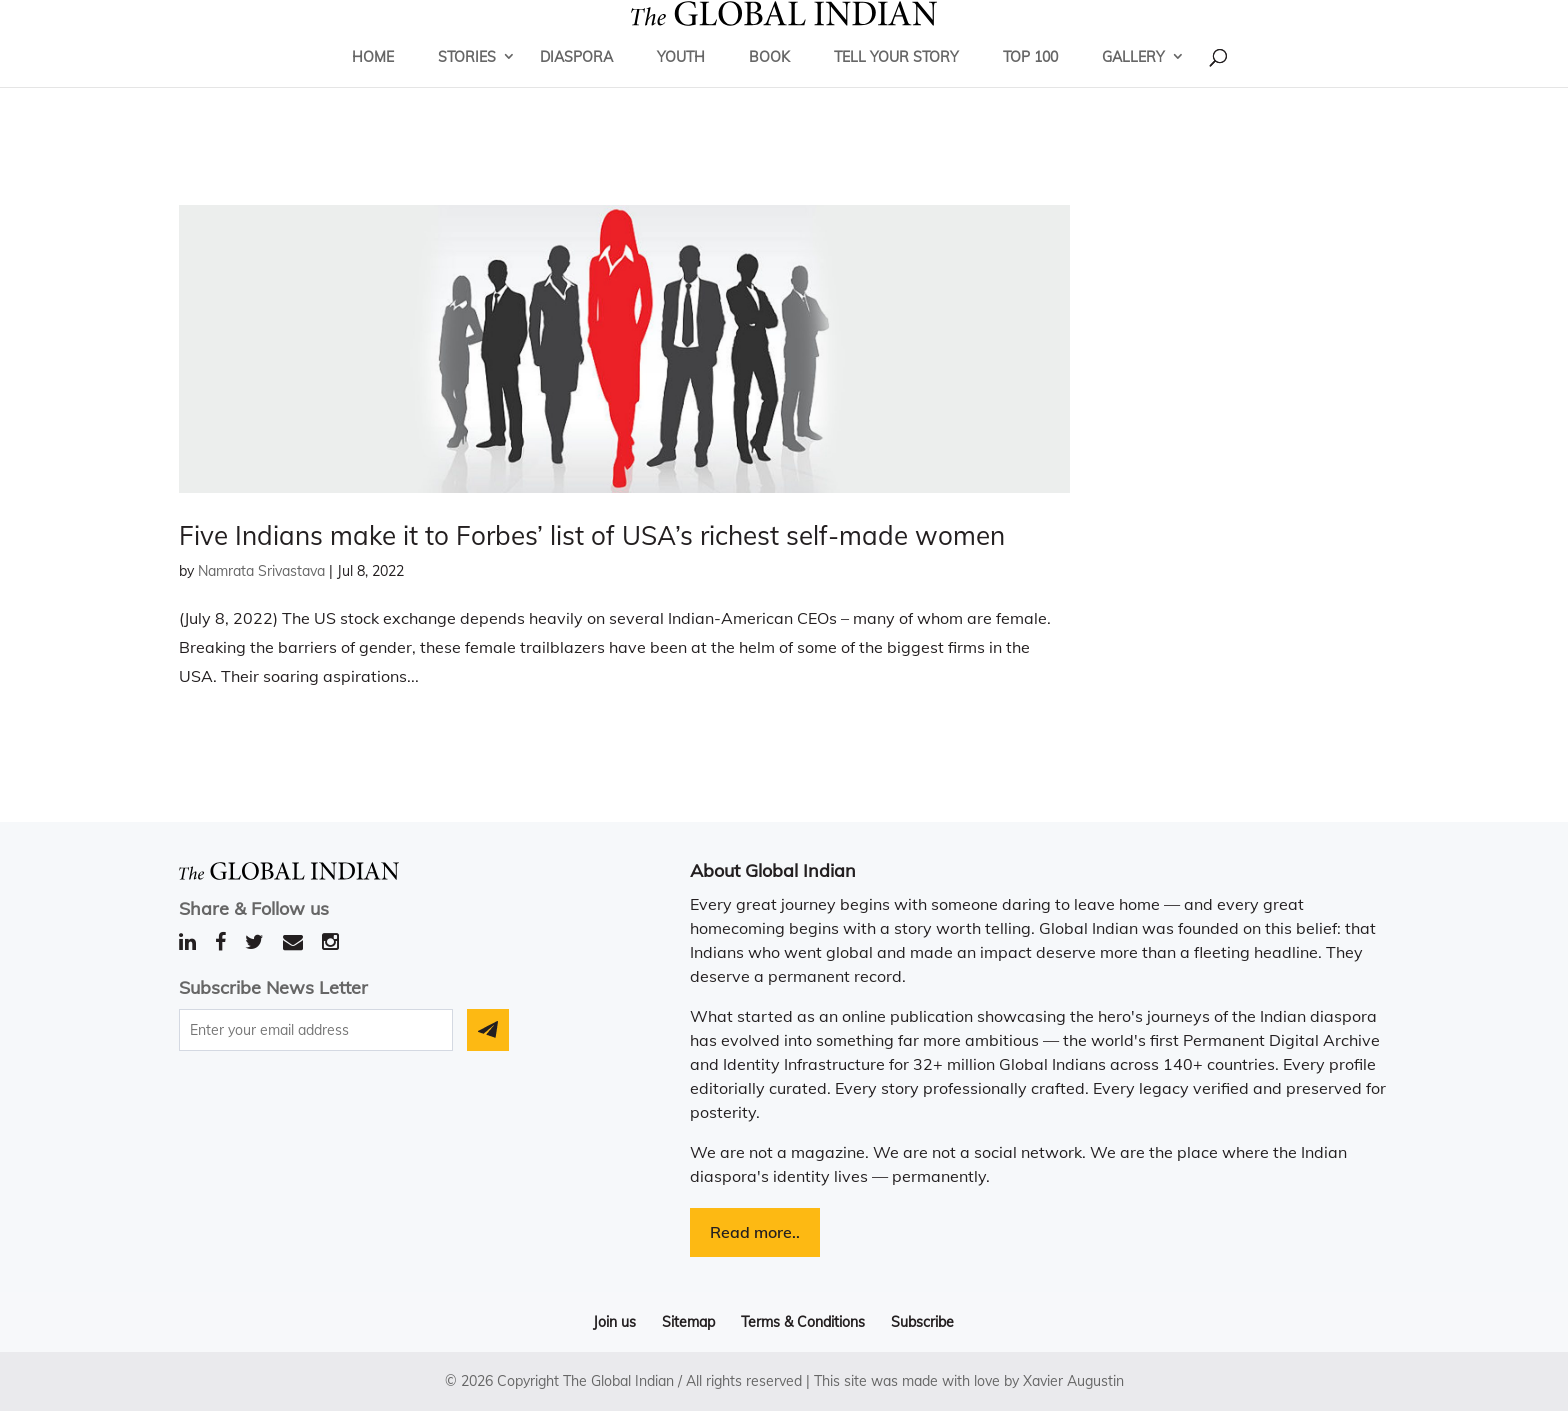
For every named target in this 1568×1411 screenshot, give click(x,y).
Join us (614, 1322)
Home (373, 85)
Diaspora (576, 85)
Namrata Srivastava (261, 571)
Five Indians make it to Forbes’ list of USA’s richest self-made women (592, 535)
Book (769, 85)
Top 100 (1030, 85)
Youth (681, 85)
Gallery (1133, 85)
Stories (467, 85)
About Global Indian (773, 870)
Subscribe (922, 1322)
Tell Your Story (896, 85)
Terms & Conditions (803, 1322)
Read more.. (755, 1232)
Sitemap (688, 1322)
